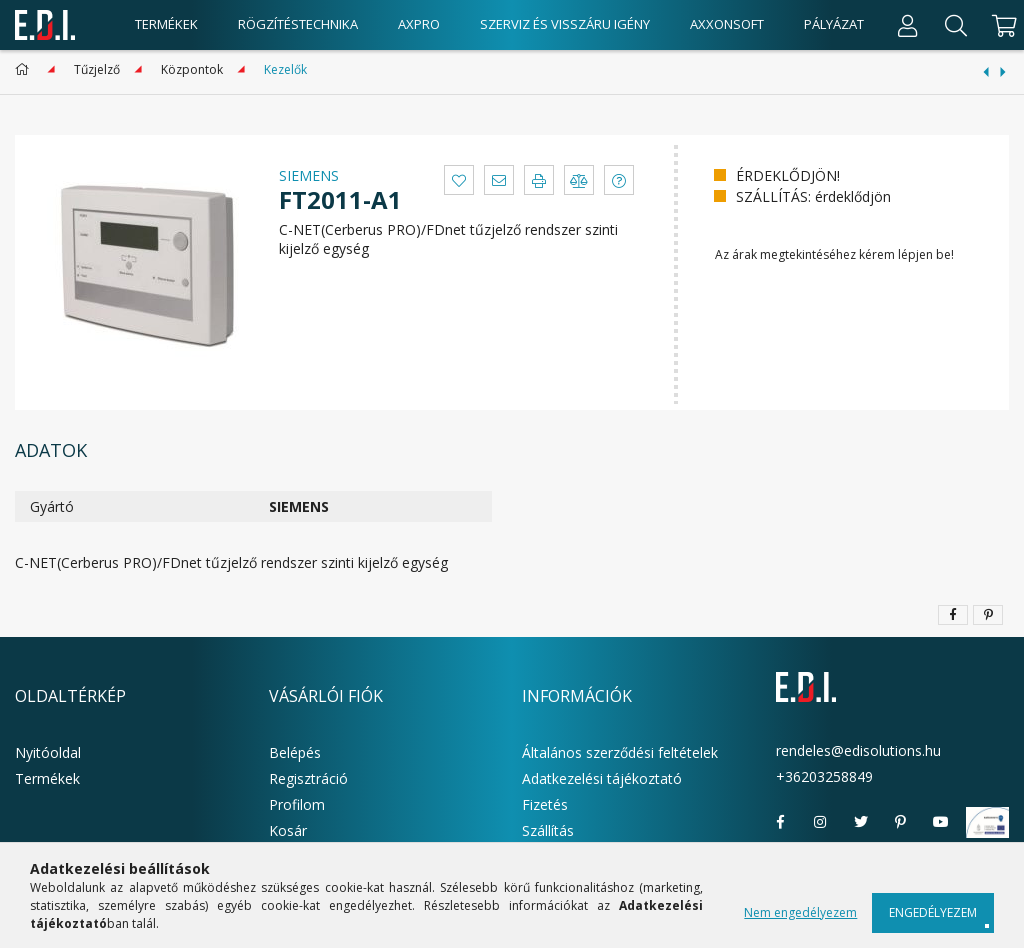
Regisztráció (308, 778)
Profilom (297, 804)
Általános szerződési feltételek (620, 752)
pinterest (901, 822)
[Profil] (908, 25)
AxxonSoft (727, 24)
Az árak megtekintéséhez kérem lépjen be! (834, 254)
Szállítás (548, 830)
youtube (941, 822)
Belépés (295, 752)
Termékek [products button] (166, 24)
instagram (821, 822)
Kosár (288, 830)
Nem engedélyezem (800, 912)
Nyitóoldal (48, 752)
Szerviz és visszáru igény (565, 24)
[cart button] (1001, 25)
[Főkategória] (25, 69)
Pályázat (834, 24)
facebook (781, 822)
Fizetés (545, 804)
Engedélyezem (933, 912)
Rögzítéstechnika (298, 24)
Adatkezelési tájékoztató (602, 778)
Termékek (47, 778)
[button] (459, 180)
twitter (861, 822)
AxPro (419, 24)
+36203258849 (824, 776)
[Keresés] (956, 25)
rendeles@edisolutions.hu (858, 750)
